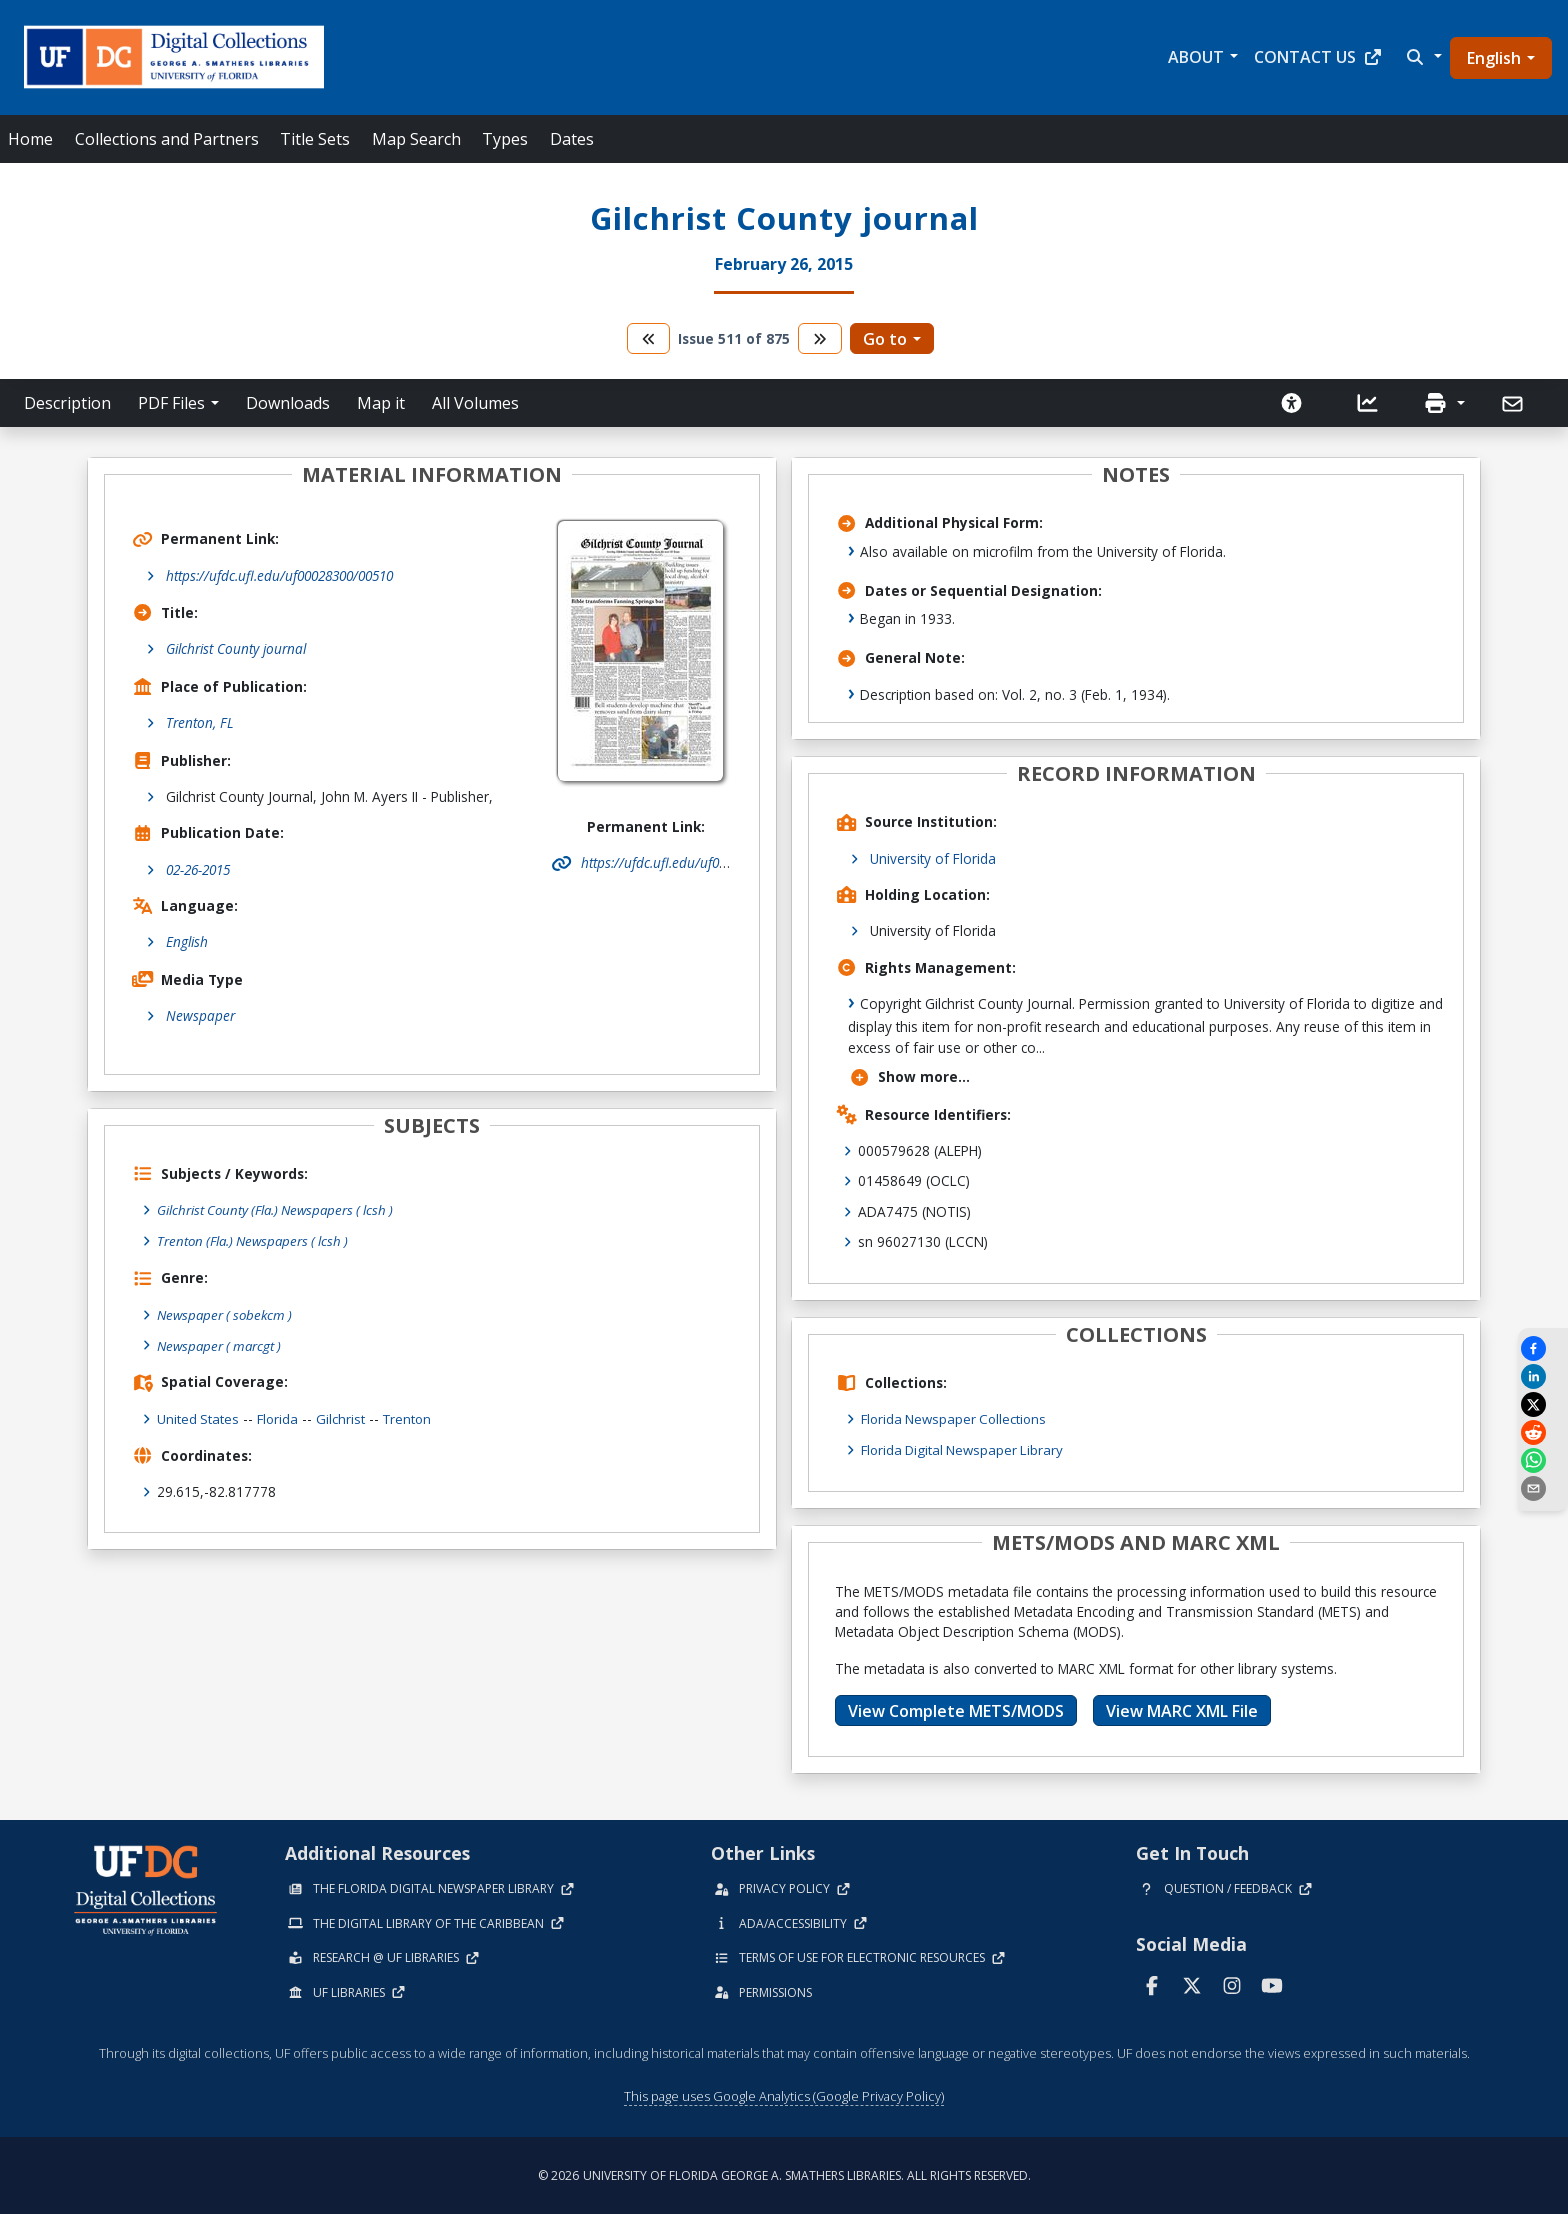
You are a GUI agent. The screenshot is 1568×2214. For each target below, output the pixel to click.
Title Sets (315, 139)
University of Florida (933, 858)
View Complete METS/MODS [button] (956, 1710)
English (1494, 58)
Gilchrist (343, 1416)
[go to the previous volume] (649, 338)
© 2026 (784, 2174)
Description (67, 403)
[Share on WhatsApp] (1543, 1460)
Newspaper (200, 1015)
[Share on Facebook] (1543, 1348)
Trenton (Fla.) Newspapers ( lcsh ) (258, 1240)
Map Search (416, 139)
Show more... (909, 1076)
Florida (279, 1416)
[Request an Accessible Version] (1292, 403)
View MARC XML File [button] (1182, 1710)
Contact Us (1318, 57)
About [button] (1196, 57)
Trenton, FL (200, 722)
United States (198, 1416)
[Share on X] (1543, 1404)
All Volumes (475, 403)
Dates (572, 139)
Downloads (288, 403)
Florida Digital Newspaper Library (966, 1449)
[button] (1422, 57)
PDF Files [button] (171, 403)
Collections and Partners (167, 139)
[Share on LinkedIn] (1543, 1376)
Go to (885, 339)
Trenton (411, 1416)
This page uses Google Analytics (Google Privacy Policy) (784, 2095)
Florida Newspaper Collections (957, 1418)
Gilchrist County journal (236, 648)
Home (30, 139)
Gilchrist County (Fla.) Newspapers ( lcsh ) (281, 1209)
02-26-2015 (198, 869)
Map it (381, 403)
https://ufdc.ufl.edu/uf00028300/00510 (279, 575)
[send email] (1543, 1488)
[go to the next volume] (820, 338)
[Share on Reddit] (1543, 1432)
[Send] (1514, 404)
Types (505, 139)
